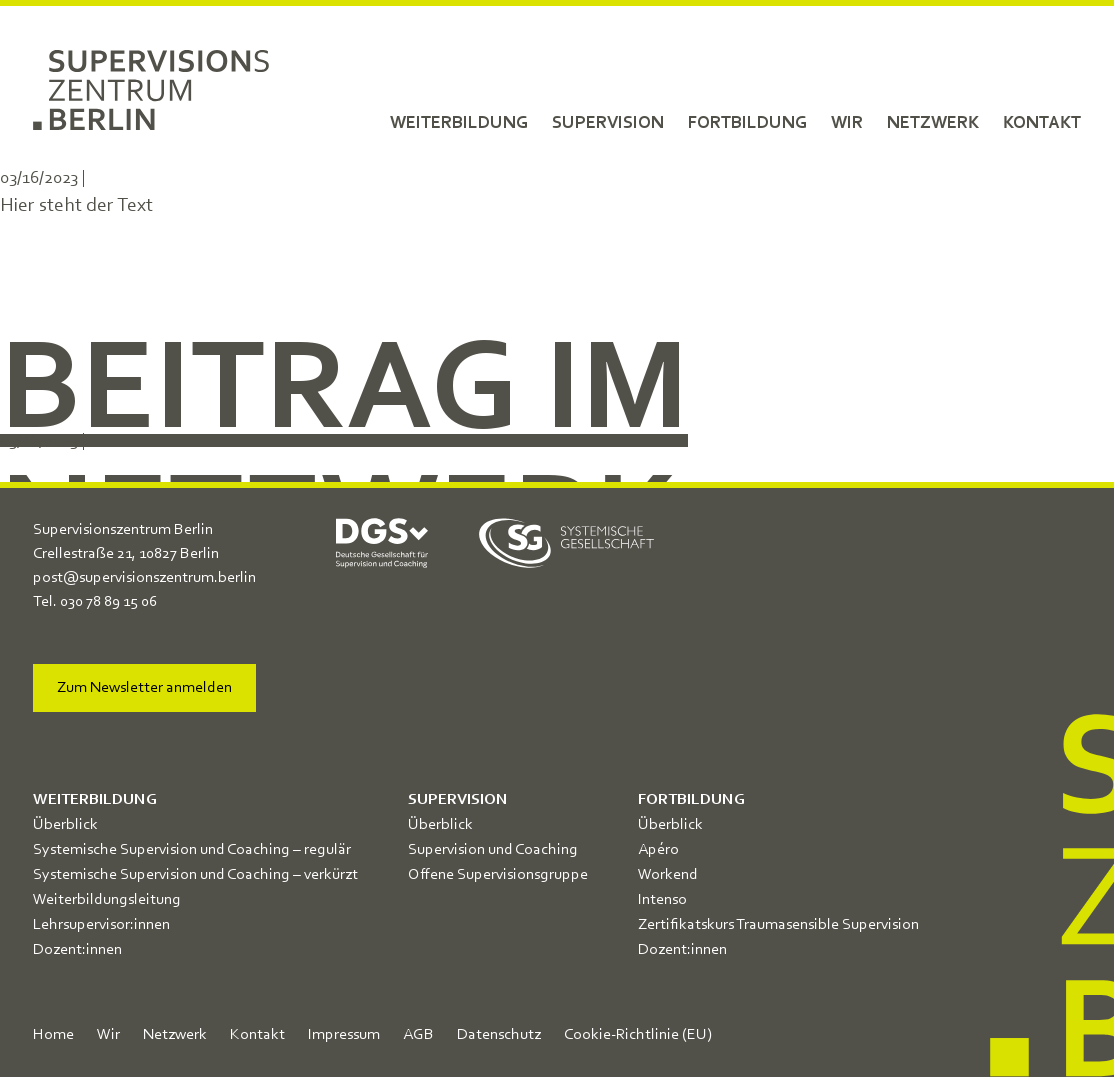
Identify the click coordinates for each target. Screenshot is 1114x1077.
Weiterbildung (459, 123)
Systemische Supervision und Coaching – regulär (192, 850)
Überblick (65, 825)
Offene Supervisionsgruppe (498, 875)
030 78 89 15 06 (108, 602)
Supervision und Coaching (493, 850)
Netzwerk (933, 123)
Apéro (658, 850)
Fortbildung (747, 123)
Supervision (608, 123)
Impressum (344, 1035)
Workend (668, 875)
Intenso (662, 900)
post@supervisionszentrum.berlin (144, 578)
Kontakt (1042, 123)
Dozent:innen (77, 950)
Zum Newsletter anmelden (144, 688)
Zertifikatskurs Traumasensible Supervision (778, 925)
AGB (418, 1035)
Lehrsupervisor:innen (101, 925)
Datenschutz (499, 1035)
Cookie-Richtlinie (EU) (638, 1035)
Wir (847, 123)
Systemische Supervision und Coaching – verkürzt (195, 875)
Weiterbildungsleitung (107, 900)
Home (53, 1035)
